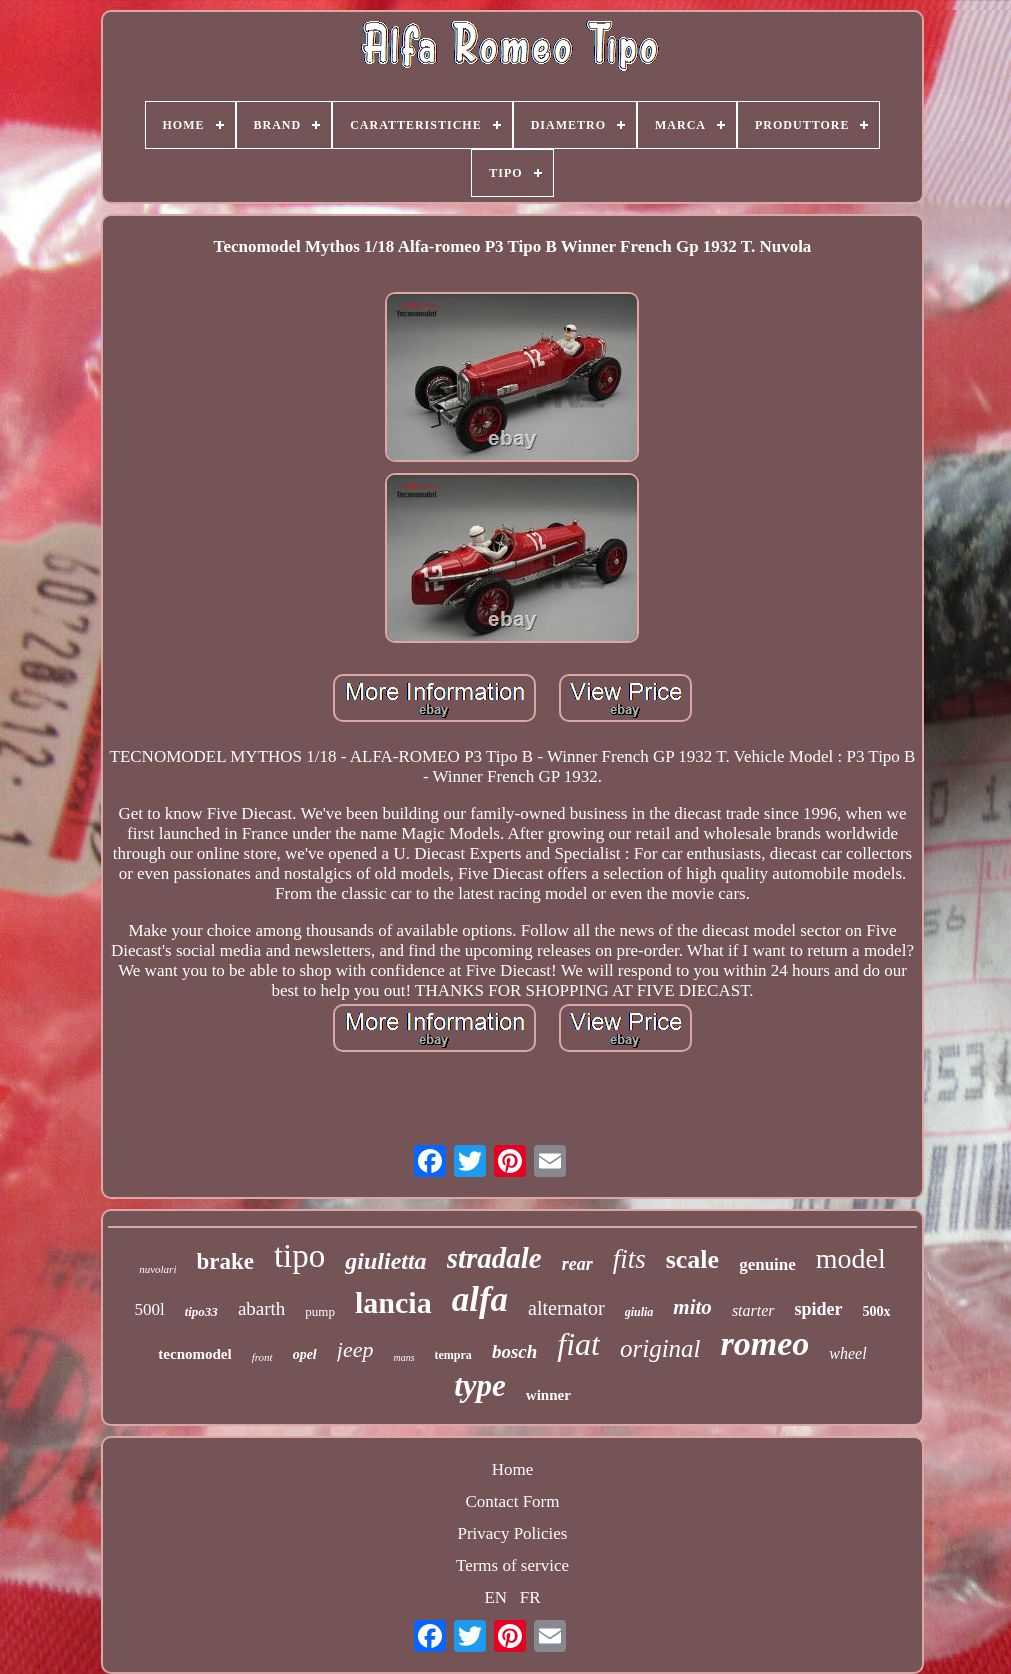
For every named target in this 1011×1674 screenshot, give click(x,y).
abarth (261, 1308)
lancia (393, 1302)
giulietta (385, 1261)
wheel (847, 1353)
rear (577, 1264)
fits (629, 1259)
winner (548, 1395)
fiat (578, 1344)
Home (513, 1469)
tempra (453, 1355)
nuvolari (157, 1269)
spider (819, 1309)
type (480, 1385)
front (262, 1357)
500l (149, 1309)
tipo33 (201, 1311)
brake (225, 1261)
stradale (494, 1258)
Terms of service (512, 1565)
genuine (767, 1264)
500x (877, 1311)
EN (495, 1597)
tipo (299, 1256)
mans (403, 1357)
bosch (514, 1351)
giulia (639, 1312)
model (851, 1258)
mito (692, 1307)
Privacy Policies (512, 1533)
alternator (566, 1308)
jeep (355, 1349)
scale (692, 1259)
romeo (765, 1343)
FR (530, 1597)
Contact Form (513, 1501)
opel (305, 1354)
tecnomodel (194, 1354)
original (660, 1348)
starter (753, 1310)
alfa (480, 1299)
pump (320, 1311)
